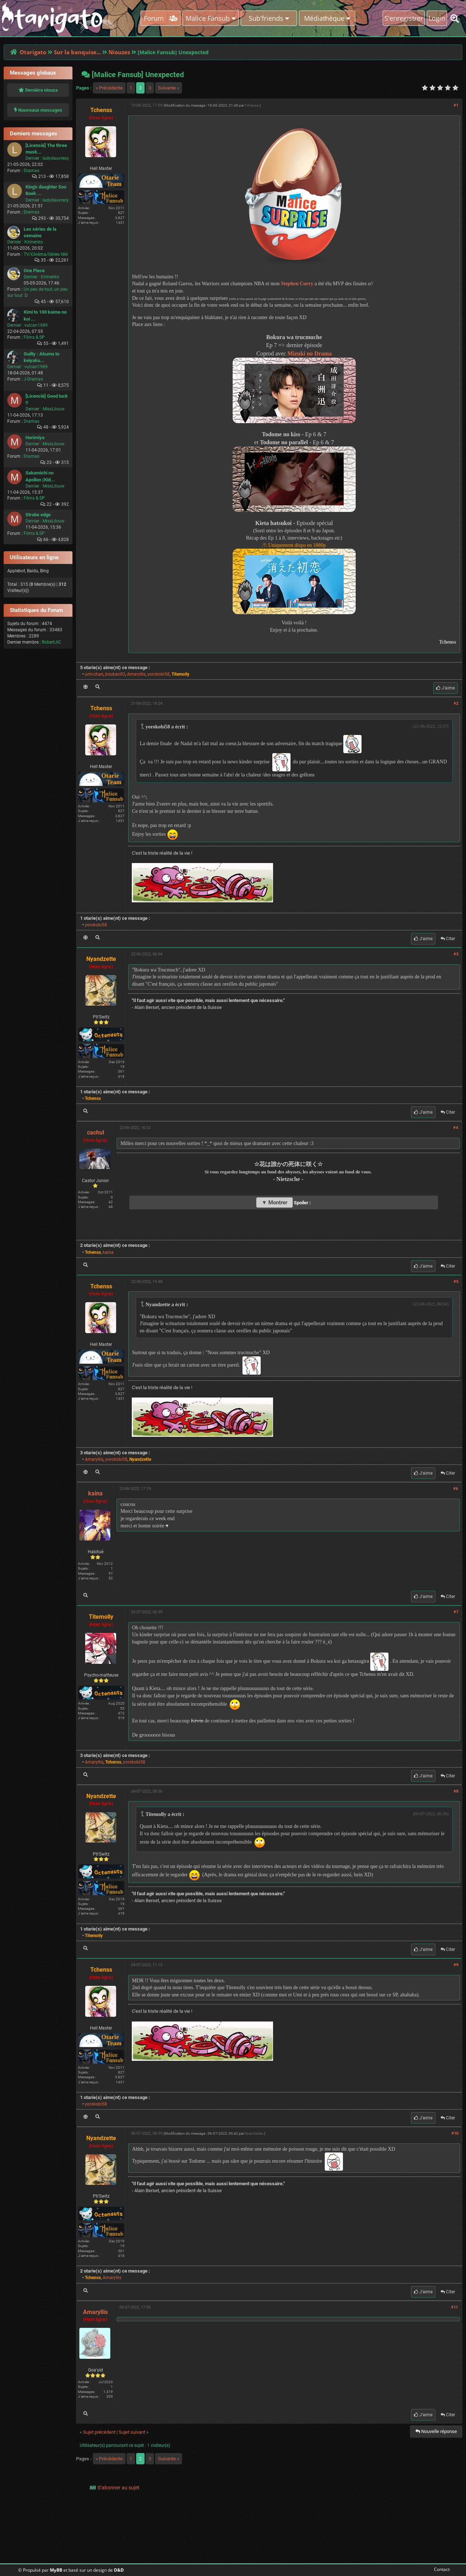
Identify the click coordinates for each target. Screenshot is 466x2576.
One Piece (34, 270)
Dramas (31, 170)
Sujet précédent (99, 2432)
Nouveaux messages (38, 110)
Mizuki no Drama (310, 353)
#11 (454, 2307)
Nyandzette (254, 2133)
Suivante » (168, 88)
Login (437, 18)
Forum (161, 18)
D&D (119, 2570)
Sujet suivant (132, 2432)
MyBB (56, 2570)
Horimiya (34, 437)
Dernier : (33, 158)
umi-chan (94, 674)
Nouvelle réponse (436, 2431)
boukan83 (115, 674)
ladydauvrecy (56, 158)
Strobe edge (38, 514)
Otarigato (33, 52)
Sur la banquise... (77, 52)
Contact (440, 2569)
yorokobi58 (158, 674)
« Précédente (109, 88)
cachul (95, 1132)
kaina (108, 1252)
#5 (456, 1281)
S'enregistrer (403, 18)
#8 (456, 1791)
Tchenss (251, 105)
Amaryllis (136, 674)
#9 (456, 1965)
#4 (455, 1127)
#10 (454, 2133)
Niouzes (119, 52)
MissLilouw (53, 409)
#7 (456, 1612)
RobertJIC (51, 642)
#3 (456, 954)
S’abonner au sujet (118, 2487)
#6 (455, 1488)
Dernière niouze (38, 90)
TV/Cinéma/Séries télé (46, 254)
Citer (448, 938)
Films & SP (34, 337)
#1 (456, 105)
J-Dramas (33, 379)
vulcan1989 (36, 325)
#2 (456, 703)
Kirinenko (33, 242)
